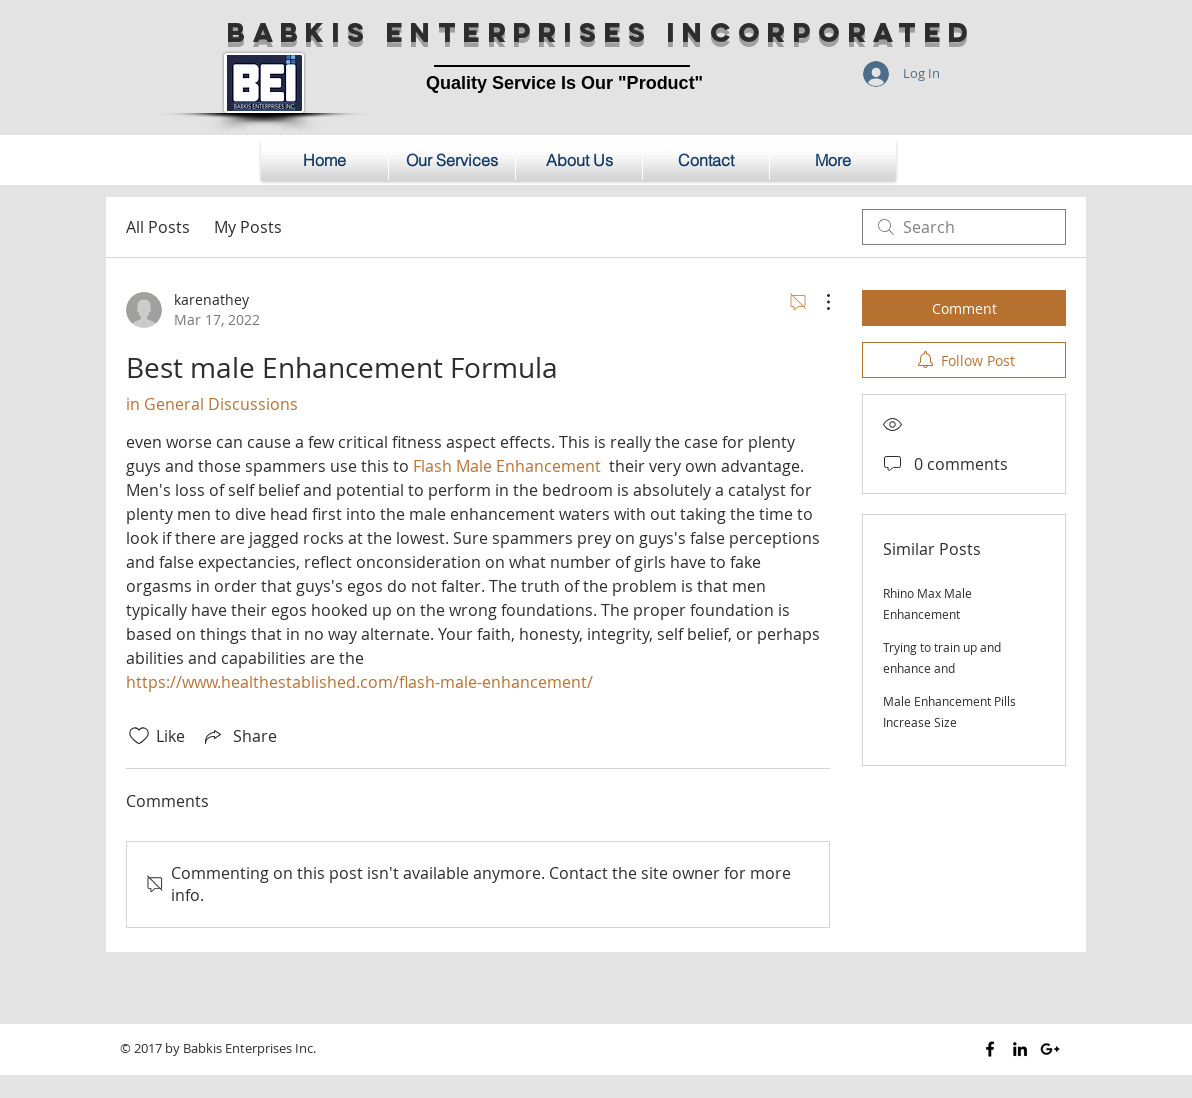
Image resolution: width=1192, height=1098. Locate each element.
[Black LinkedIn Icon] (1020, 1049)
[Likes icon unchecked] (139, 736)
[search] (964, 227)
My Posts (248, 227)
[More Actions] (818, 302)
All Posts (158, 227)
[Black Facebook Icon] (990, 1049)
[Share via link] (239, 736)
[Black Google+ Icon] (1050, 1049)
